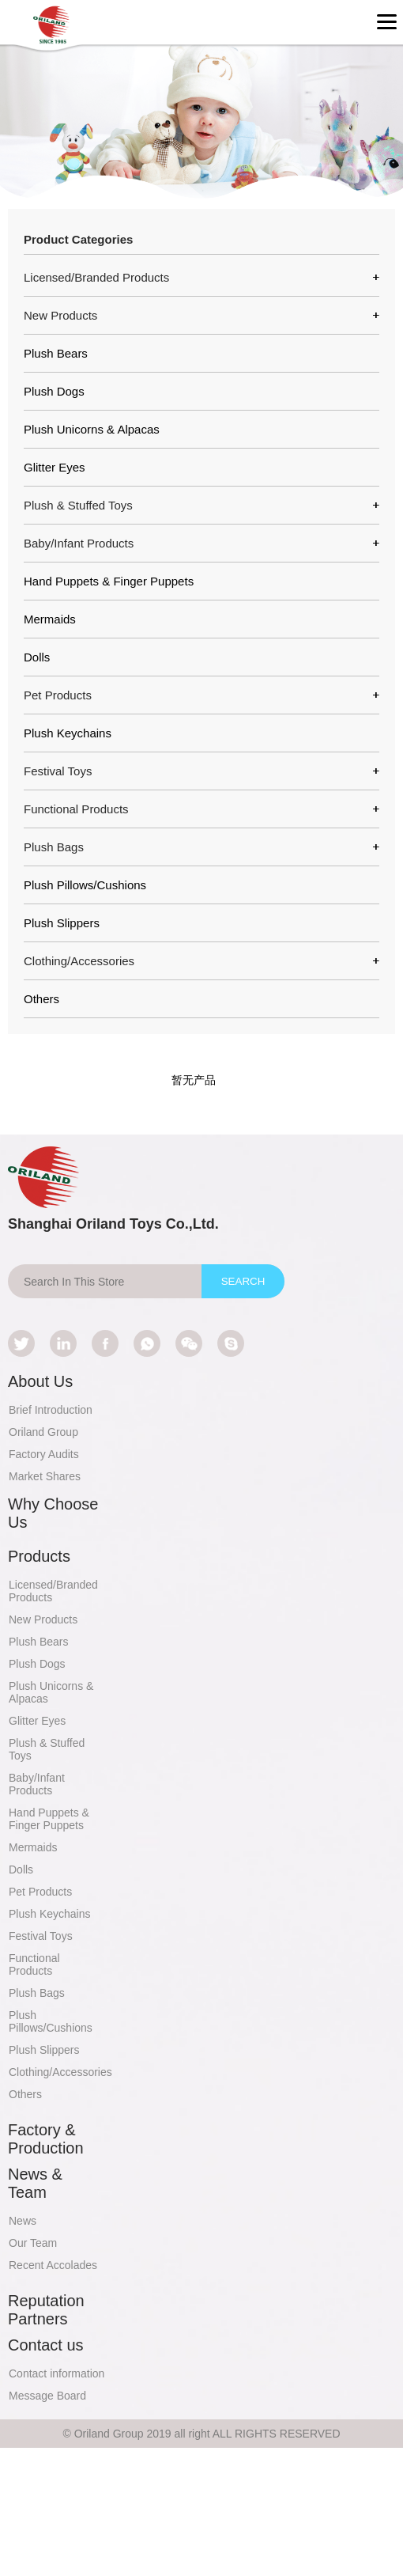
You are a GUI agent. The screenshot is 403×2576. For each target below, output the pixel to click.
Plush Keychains (67, 733)
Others (41, 999)
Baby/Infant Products (37, 1784)
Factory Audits (44, 1454)
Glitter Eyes (54, 467)
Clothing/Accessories (60, 2072)
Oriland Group (43, 1432)
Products (39, 1556)
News (22, 2220)
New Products (43, 1619)
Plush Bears (56, 353)
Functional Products (34, 1964)
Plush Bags (37, 1993)
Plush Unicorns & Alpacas (92, 429)
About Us (40, 1381)
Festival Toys (41, 1936)
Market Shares (45, 1476)
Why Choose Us (53, 1513)
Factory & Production (46, 2139)
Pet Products (40, 1891)
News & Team (35, 2183)
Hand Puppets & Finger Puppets (109, 581)
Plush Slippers (62, 923)
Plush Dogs (54, 391)
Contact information (56, 2373)
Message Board (47, 2395)
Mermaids (50, 619)
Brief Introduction (50, 1410)
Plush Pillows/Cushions (85, 885)
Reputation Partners (46, 2310)
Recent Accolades (53, 2265)
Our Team (33, 2243)
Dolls (37, 657)
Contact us (46, 2345)
